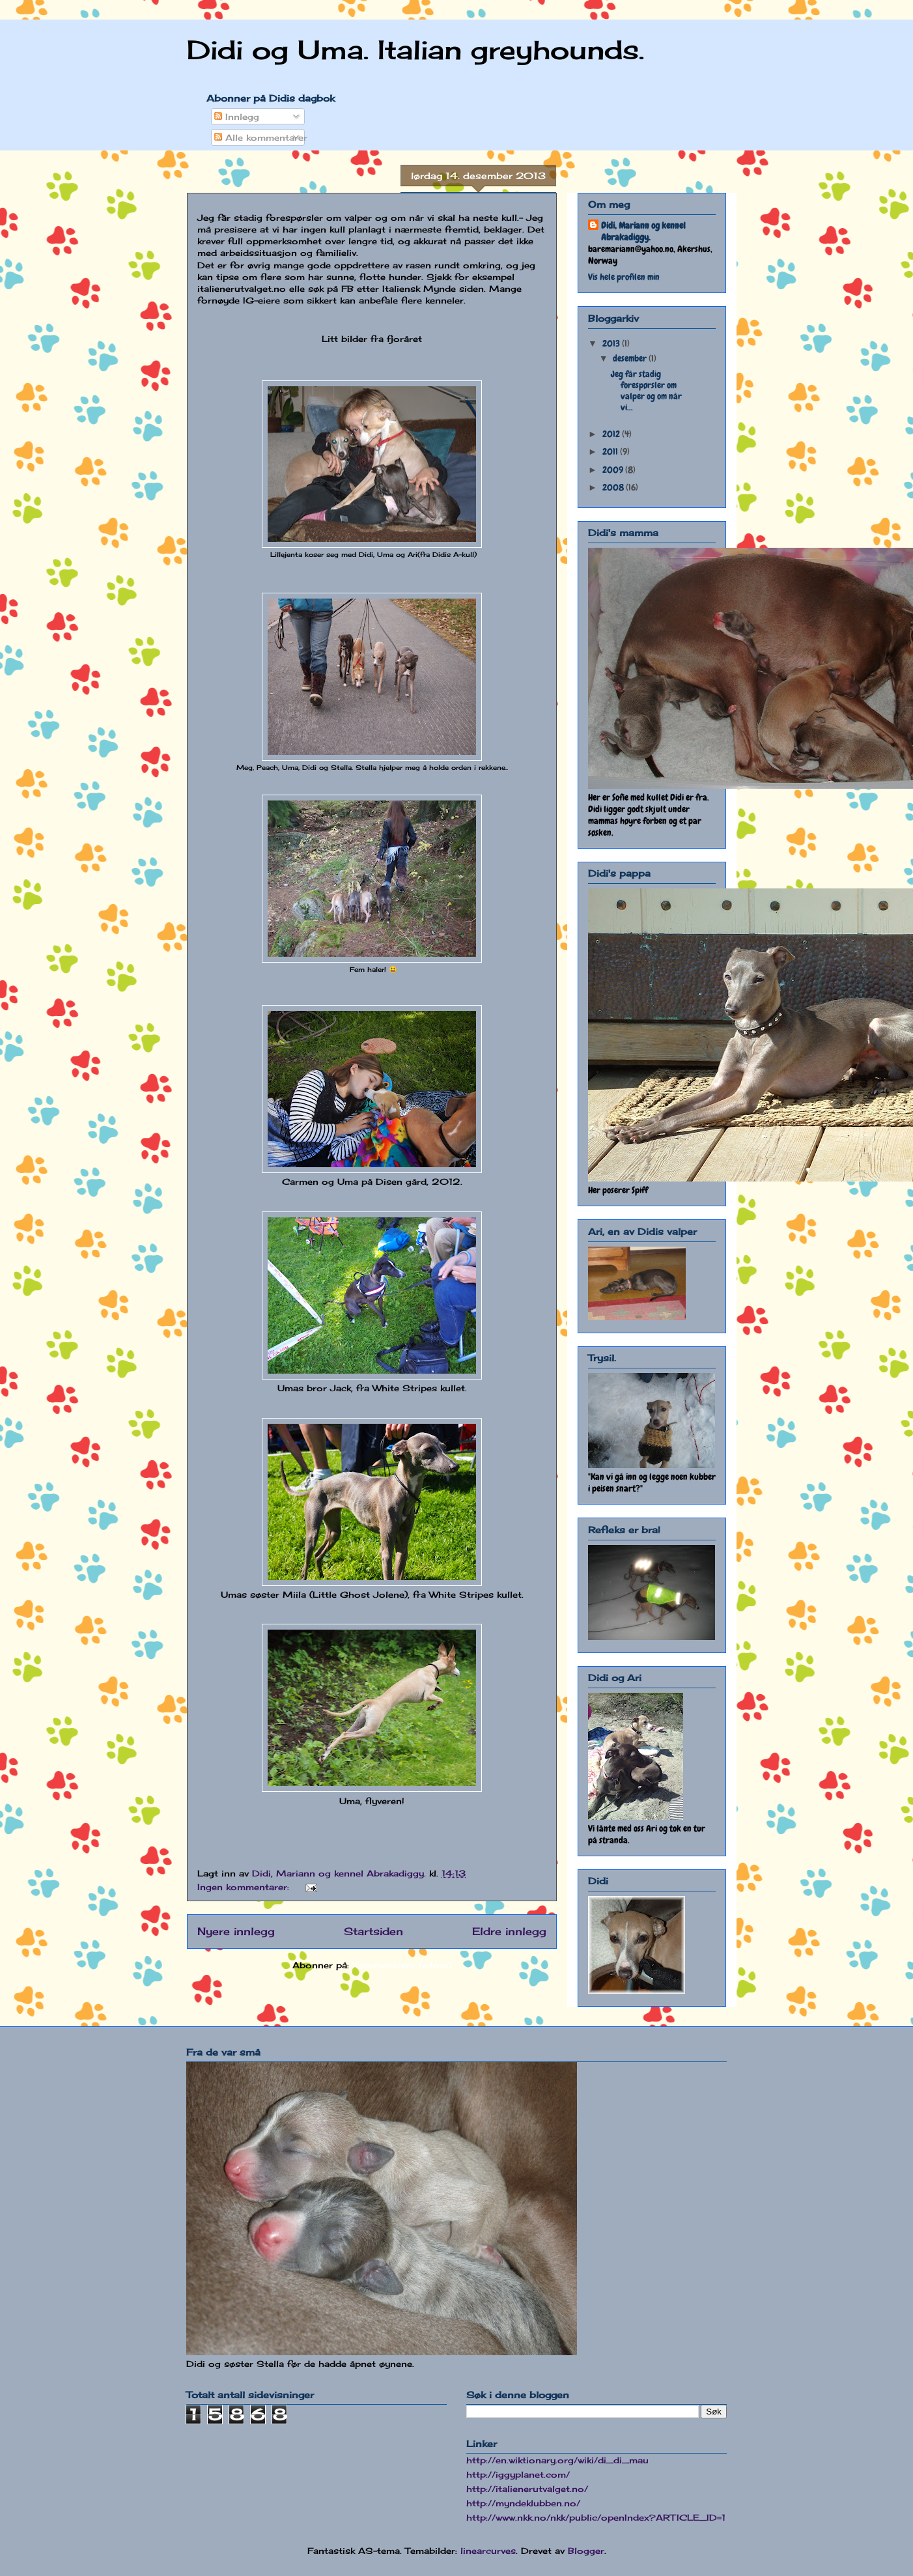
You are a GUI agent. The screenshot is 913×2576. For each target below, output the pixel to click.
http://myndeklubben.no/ (523, 2503)
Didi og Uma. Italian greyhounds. (415, 50)
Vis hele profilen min (624, 277)
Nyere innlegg (236, 1931)
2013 (612, 343)
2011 (611, 451)
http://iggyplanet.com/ (518, 2474)
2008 (614, 487)
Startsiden (373, 1931)
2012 (612, 434)
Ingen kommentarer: (244, 1887)
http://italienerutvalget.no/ (527, 2489)
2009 (613, 469)
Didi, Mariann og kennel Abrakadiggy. (643, 231)
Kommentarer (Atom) (401, 1965)
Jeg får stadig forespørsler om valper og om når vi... (646, 390)
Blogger (586, 2550)
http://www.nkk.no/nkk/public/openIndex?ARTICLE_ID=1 (595, 2517)
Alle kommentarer (260, 137)
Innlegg (236, 116)
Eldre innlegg (509, 1931)
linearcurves (488, 2550)
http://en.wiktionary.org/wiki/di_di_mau (557, 2460)
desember (631, 358)
